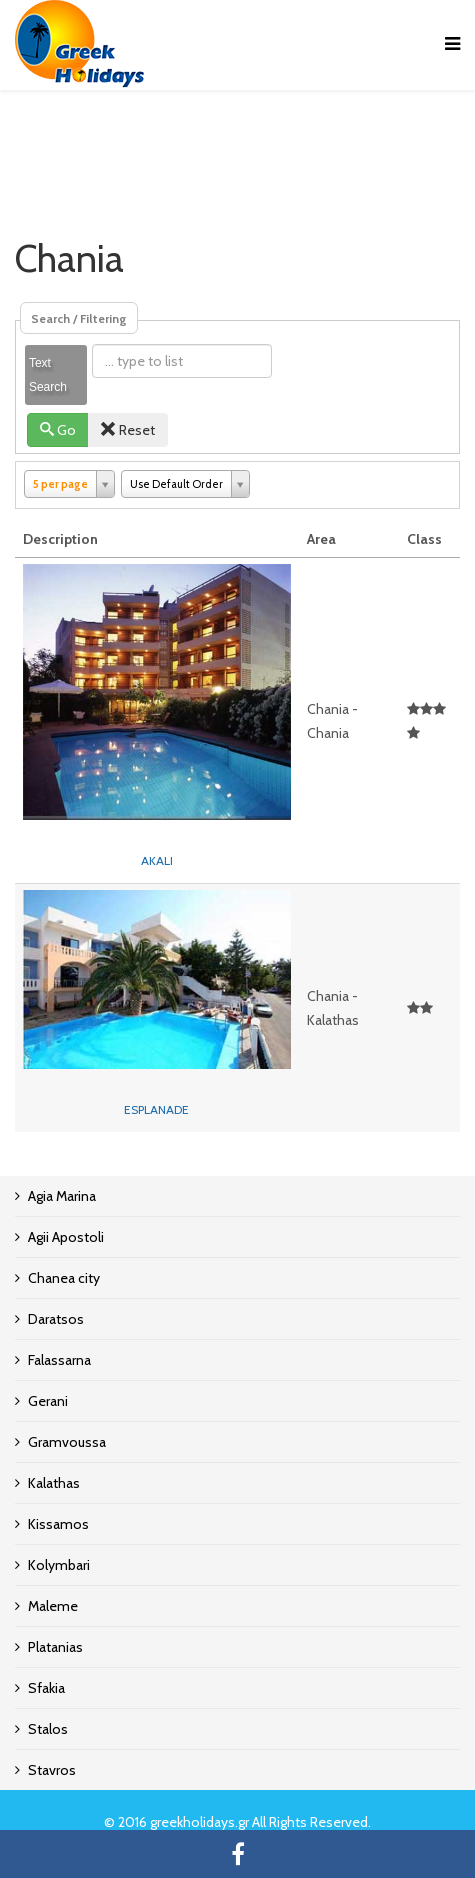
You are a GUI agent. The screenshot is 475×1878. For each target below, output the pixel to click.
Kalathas (54, 1483)
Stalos (48, 1729)
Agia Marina (62, 1196)
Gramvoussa (67, 1442)
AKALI (157, 860)
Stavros (52, 1770)
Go (58, 430)
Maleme (53, 1606)
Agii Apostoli (66, 1237)
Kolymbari (59, 1565)
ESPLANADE (156, 1109)
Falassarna (59, 1360)
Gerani (48, 1401)
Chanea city (64, 1278)
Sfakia (46, 1688)
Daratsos (56, 1319)
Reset (128, 430)
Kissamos (58, 1524)
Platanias (55, 1647)
